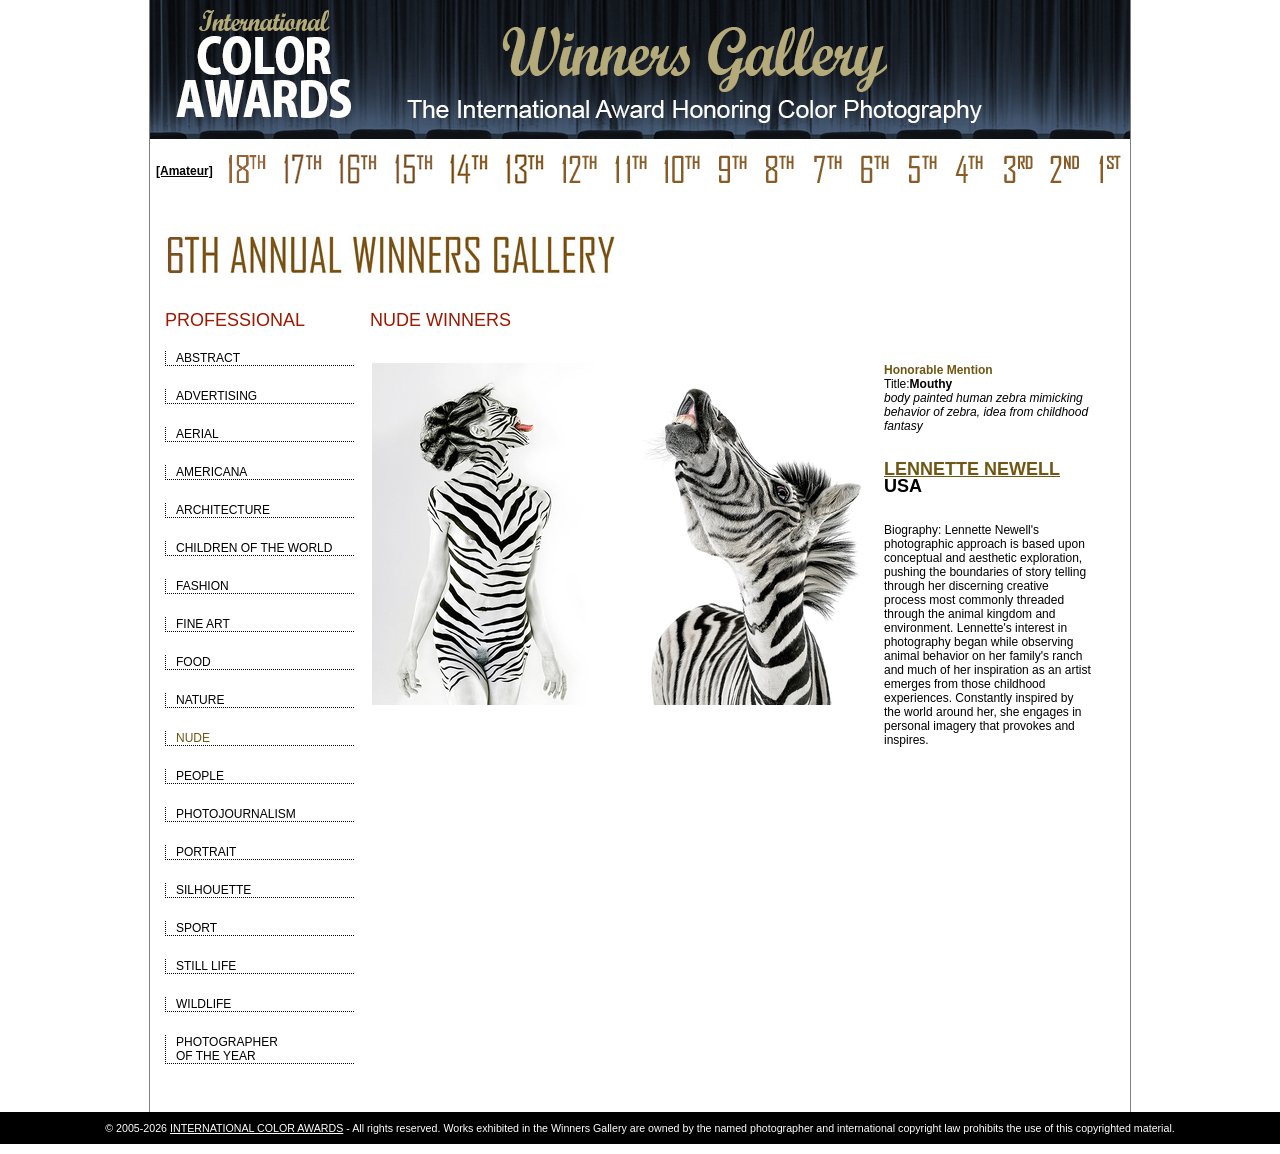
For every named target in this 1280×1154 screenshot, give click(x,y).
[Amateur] (184, 171)
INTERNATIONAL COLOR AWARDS (256, 1128)
